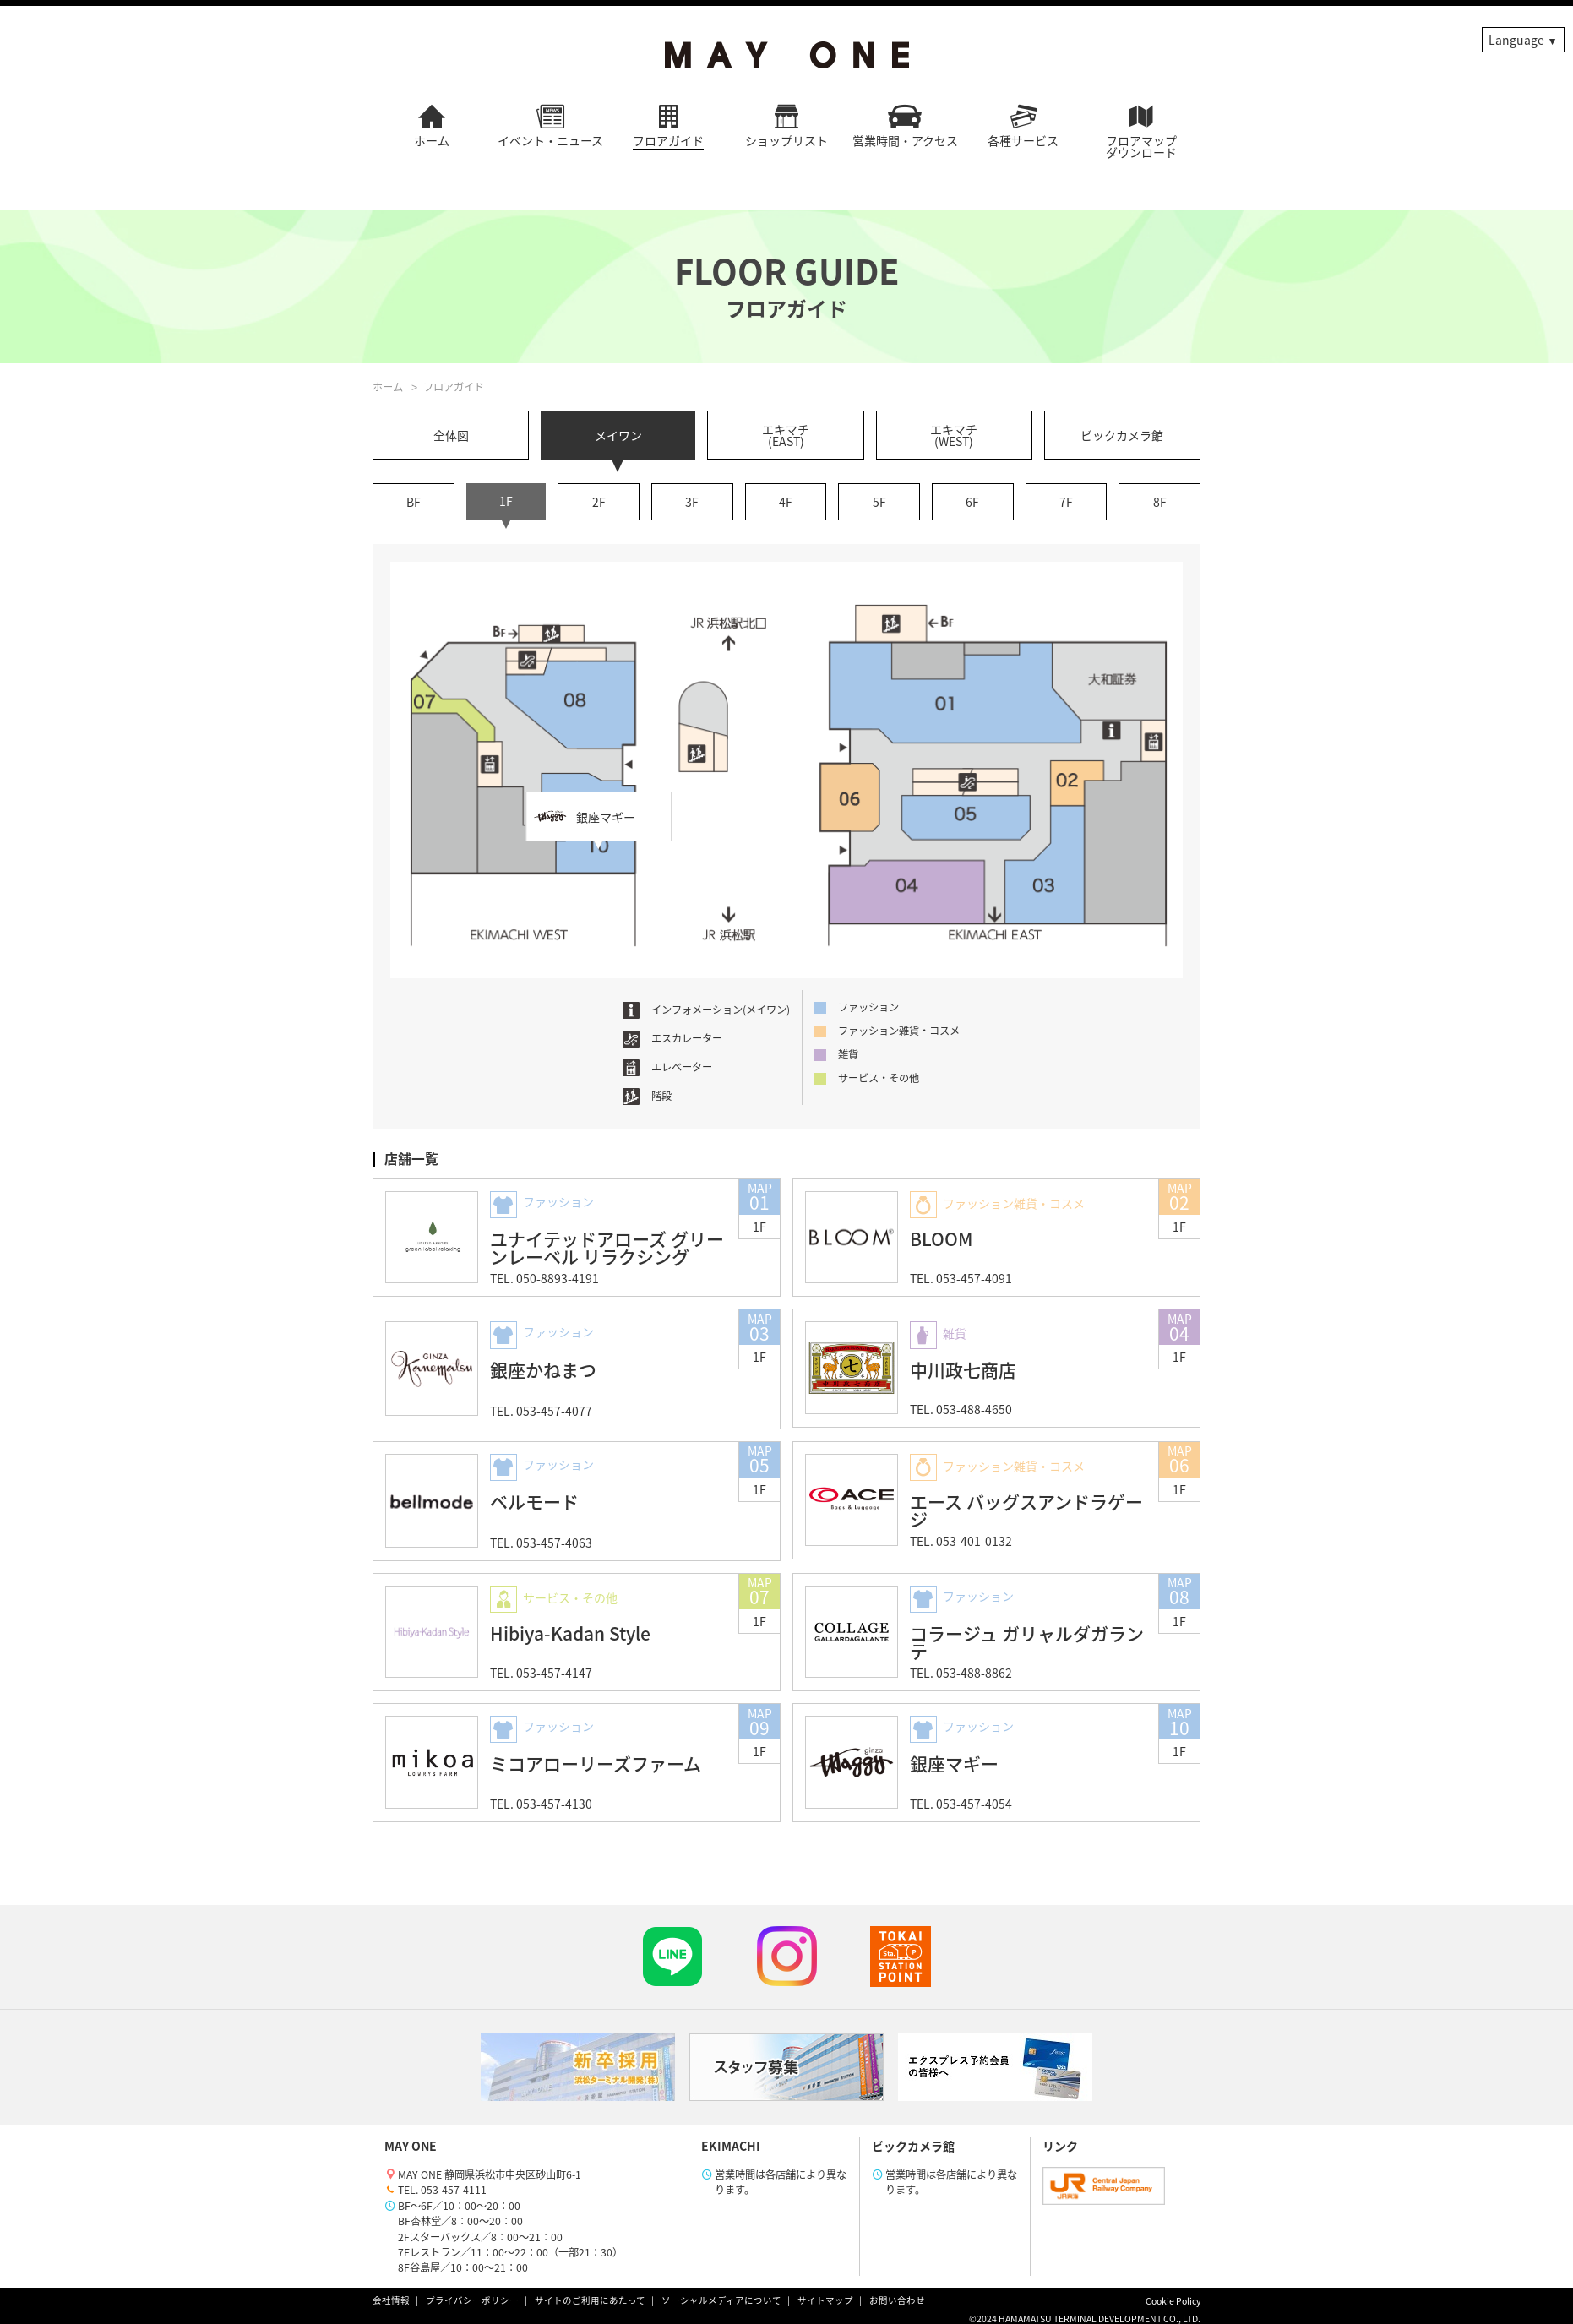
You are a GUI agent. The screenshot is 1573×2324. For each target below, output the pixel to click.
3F (692, 501)
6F (972, 501)
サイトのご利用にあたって (590, 2300)
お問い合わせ (897, 2300)
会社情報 (391, 2300)
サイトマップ (825, 2300)
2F (599, 501)
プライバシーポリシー (472, 2300)
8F (1160, 501)
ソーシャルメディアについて (721, 2300)
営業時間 (735, 2174)
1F (506, 501)
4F (785, 501)
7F (1066, 501)
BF (413, 501)
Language (1516, 39)
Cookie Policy (1173, 2300)
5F (879, 501)
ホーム (388, 387)
